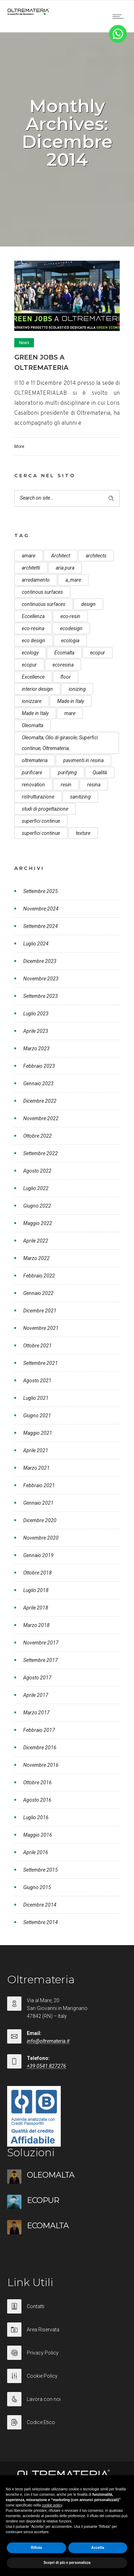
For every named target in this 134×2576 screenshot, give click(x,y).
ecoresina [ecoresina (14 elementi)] (63, 665)
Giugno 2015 (37, 1887)
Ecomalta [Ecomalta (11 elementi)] (64, 653)
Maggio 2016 (37, 1835)
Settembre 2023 (40, 996)
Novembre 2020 (41, 1538)
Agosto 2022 (37, 1171)
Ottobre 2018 (37, 1573)
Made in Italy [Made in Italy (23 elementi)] (35, 713)
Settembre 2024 (40, 926)
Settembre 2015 (40, 1870)
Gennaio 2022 (38, 1293)
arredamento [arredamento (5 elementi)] (36, 580)
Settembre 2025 (40, 891)
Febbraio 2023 (39, 1066)
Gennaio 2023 (38, 1083)
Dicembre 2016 (39, 1747)
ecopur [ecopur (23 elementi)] (29, 665)
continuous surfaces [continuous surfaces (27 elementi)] (43, 604)
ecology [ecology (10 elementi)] (30, 653)
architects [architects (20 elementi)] (96, 555)
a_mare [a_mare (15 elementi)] (73, 580)
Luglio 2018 (36, 1590)
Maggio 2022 (37, 1223)
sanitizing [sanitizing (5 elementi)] (80, 797)
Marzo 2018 (36, 1625)
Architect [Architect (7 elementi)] (60, 555)
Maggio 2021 (37, 1433)
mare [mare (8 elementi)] (69, 713)
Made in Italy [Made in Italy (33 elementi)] (70, 701)
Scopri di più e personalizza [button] (67, 2563)
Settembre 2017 (40, 1660)
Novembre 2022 (41, 1118)
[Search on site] (67, 498)
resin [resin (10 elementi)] (66, 784)
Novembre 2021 (41, 1328)
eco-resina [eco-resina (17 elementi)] (33, 628)
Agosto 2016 (37, 1800)
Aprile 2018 (35, 1608)
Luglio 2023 (36, 1013)
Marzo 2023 (36, 1048)
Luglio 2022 (36, 1188)
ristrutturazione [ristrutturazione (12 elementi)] (38, 797)
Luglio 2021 (36, 1398)
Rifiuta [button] (36, 2548)
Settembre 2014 (40, 1922)
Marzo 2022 (36, 1258)
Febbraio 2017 (39, 1730)
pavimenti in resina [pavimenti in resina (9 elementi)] (83, 760)
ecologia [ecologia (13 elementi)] (70, 640)
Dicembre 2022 (39, 1101)
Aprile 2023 (35, 1031)
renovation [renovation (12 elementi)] (33, 784)
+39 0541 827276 (46, 2066)
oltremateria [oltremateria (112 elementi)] (35, 760)
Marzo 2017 (36, 1712)
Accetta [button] (97, 2548)
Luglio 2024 (36, 944)
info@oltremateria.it (48, 2041)
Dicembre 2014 (39, 1905)
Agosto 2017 (37, 1677)
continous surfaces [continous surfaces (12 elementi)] (42, 592)
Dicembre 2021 (39, 1310)
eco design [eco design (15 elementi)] (33, 640)
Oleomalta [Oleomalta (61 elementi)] (32, 725)
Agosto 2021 (37, 1380)
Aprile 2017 (35, 1695)
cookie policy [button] (52, 2505)
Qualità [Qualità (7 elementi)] (100, 772)
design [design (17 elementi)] (88, 604)
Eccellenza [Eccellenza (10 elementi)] (33, 616)
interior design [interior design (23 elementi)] (37, 689)
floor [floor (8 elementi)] (65, 677)
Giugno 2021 (37, 1415)
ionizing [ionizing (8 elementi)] (77, 689)
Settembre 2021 (40, 1363)
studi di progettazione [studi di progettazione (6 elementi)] (45, 809)
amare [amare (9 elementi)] (28, 555)
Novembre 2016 (41, 1765)
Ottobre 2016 (37, 1782)
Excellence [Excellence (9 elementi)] (33, 677)
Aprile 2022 (35, 1241)
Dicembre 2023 (39, 961)
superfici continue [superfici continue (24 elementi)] (41, 821)
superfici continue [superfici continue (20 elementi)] (41, 833)
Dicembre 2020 (39, 1520)
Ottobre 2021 (37, 1345)
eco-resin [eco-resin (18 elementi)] (70, 616)
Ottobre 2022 (37, 1136)
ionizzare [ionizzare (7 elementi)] (31, 701)
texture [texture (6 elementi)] (83, 833)
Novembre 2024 (41, 909)
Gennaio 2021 (38, 1503)
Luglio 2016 (36, 1817)
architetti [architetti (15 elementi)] (31, 568)
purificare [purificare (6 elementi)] (32, 772)
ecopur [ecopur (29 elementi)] (97, 653)
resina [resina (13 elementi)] (93, 784)
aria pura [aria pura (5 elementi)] (65, 568)
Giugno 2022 (37, 1206)
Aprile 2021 (35, 1450)
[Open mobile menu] (120, 16)
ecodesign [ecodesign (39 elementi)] (71, 628)
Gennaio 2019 (38, 1555)
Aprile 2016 (35, 1852)
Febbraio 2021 (39, 1485)
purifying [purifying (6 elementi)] (67, 772)
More (19, 446)
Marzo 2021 (36, 1468)
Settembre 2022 (40, 1153)
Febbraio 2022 (39, 1276)
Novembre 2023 (41, 978)
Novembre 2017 (41, 1643)
